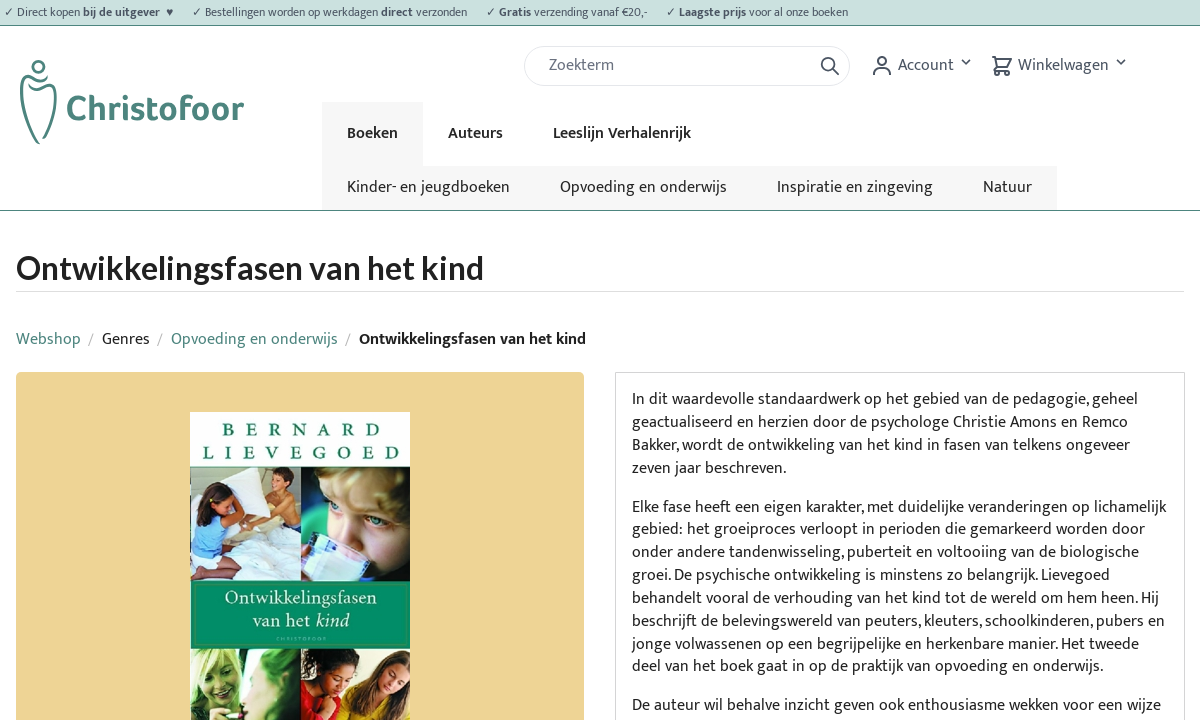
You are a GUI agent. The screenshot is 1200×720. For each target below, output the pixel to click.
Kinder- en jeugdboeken (428, 187)
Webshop (48, 339)
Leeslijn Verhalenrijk (622, 133)
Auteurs (475, 133)
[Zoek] (676, 66)
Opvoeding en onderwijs (643, 187)
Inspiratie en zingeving (855, 187)
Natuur (1007, 187)
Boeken (372, 133)
